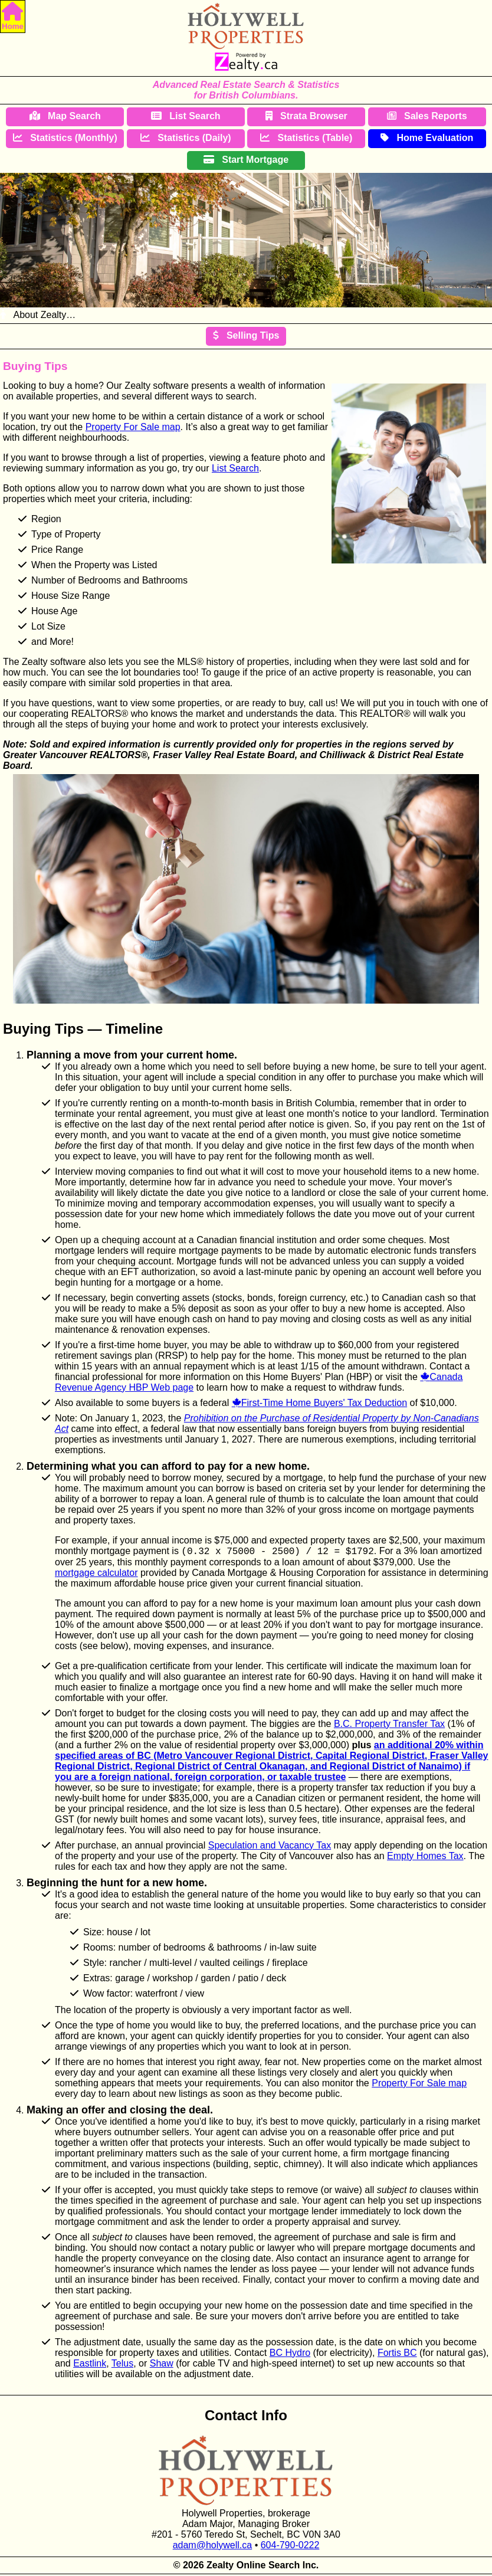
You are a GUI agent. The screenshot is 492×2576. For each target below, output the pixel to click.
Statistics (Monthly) (65, 138)
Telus (122, 2365)
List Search (186, 116)
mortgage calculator (96, 1574)
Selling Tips (246, 335)
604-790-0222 (290, 2547)
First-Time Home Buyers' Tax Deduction (324, 1403)
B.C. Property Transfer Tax (389, 1725)
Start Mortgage (246, 160)
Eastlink (89, 2365)
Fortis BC (397, 2354)
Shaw (161, 2365)
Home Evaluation (427, 138)
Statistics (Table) (306, 138)
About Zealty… (38, 315)
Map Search (65, 116)
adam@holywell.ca (212, 2547)
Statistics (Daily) (185, 138)
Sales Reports (427, 116)
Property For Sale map (133, 427)
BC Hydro (290, 2354)
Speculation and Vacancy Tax (269, 1847)
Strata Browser (306, 116)
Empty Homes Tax (425, 1858)
